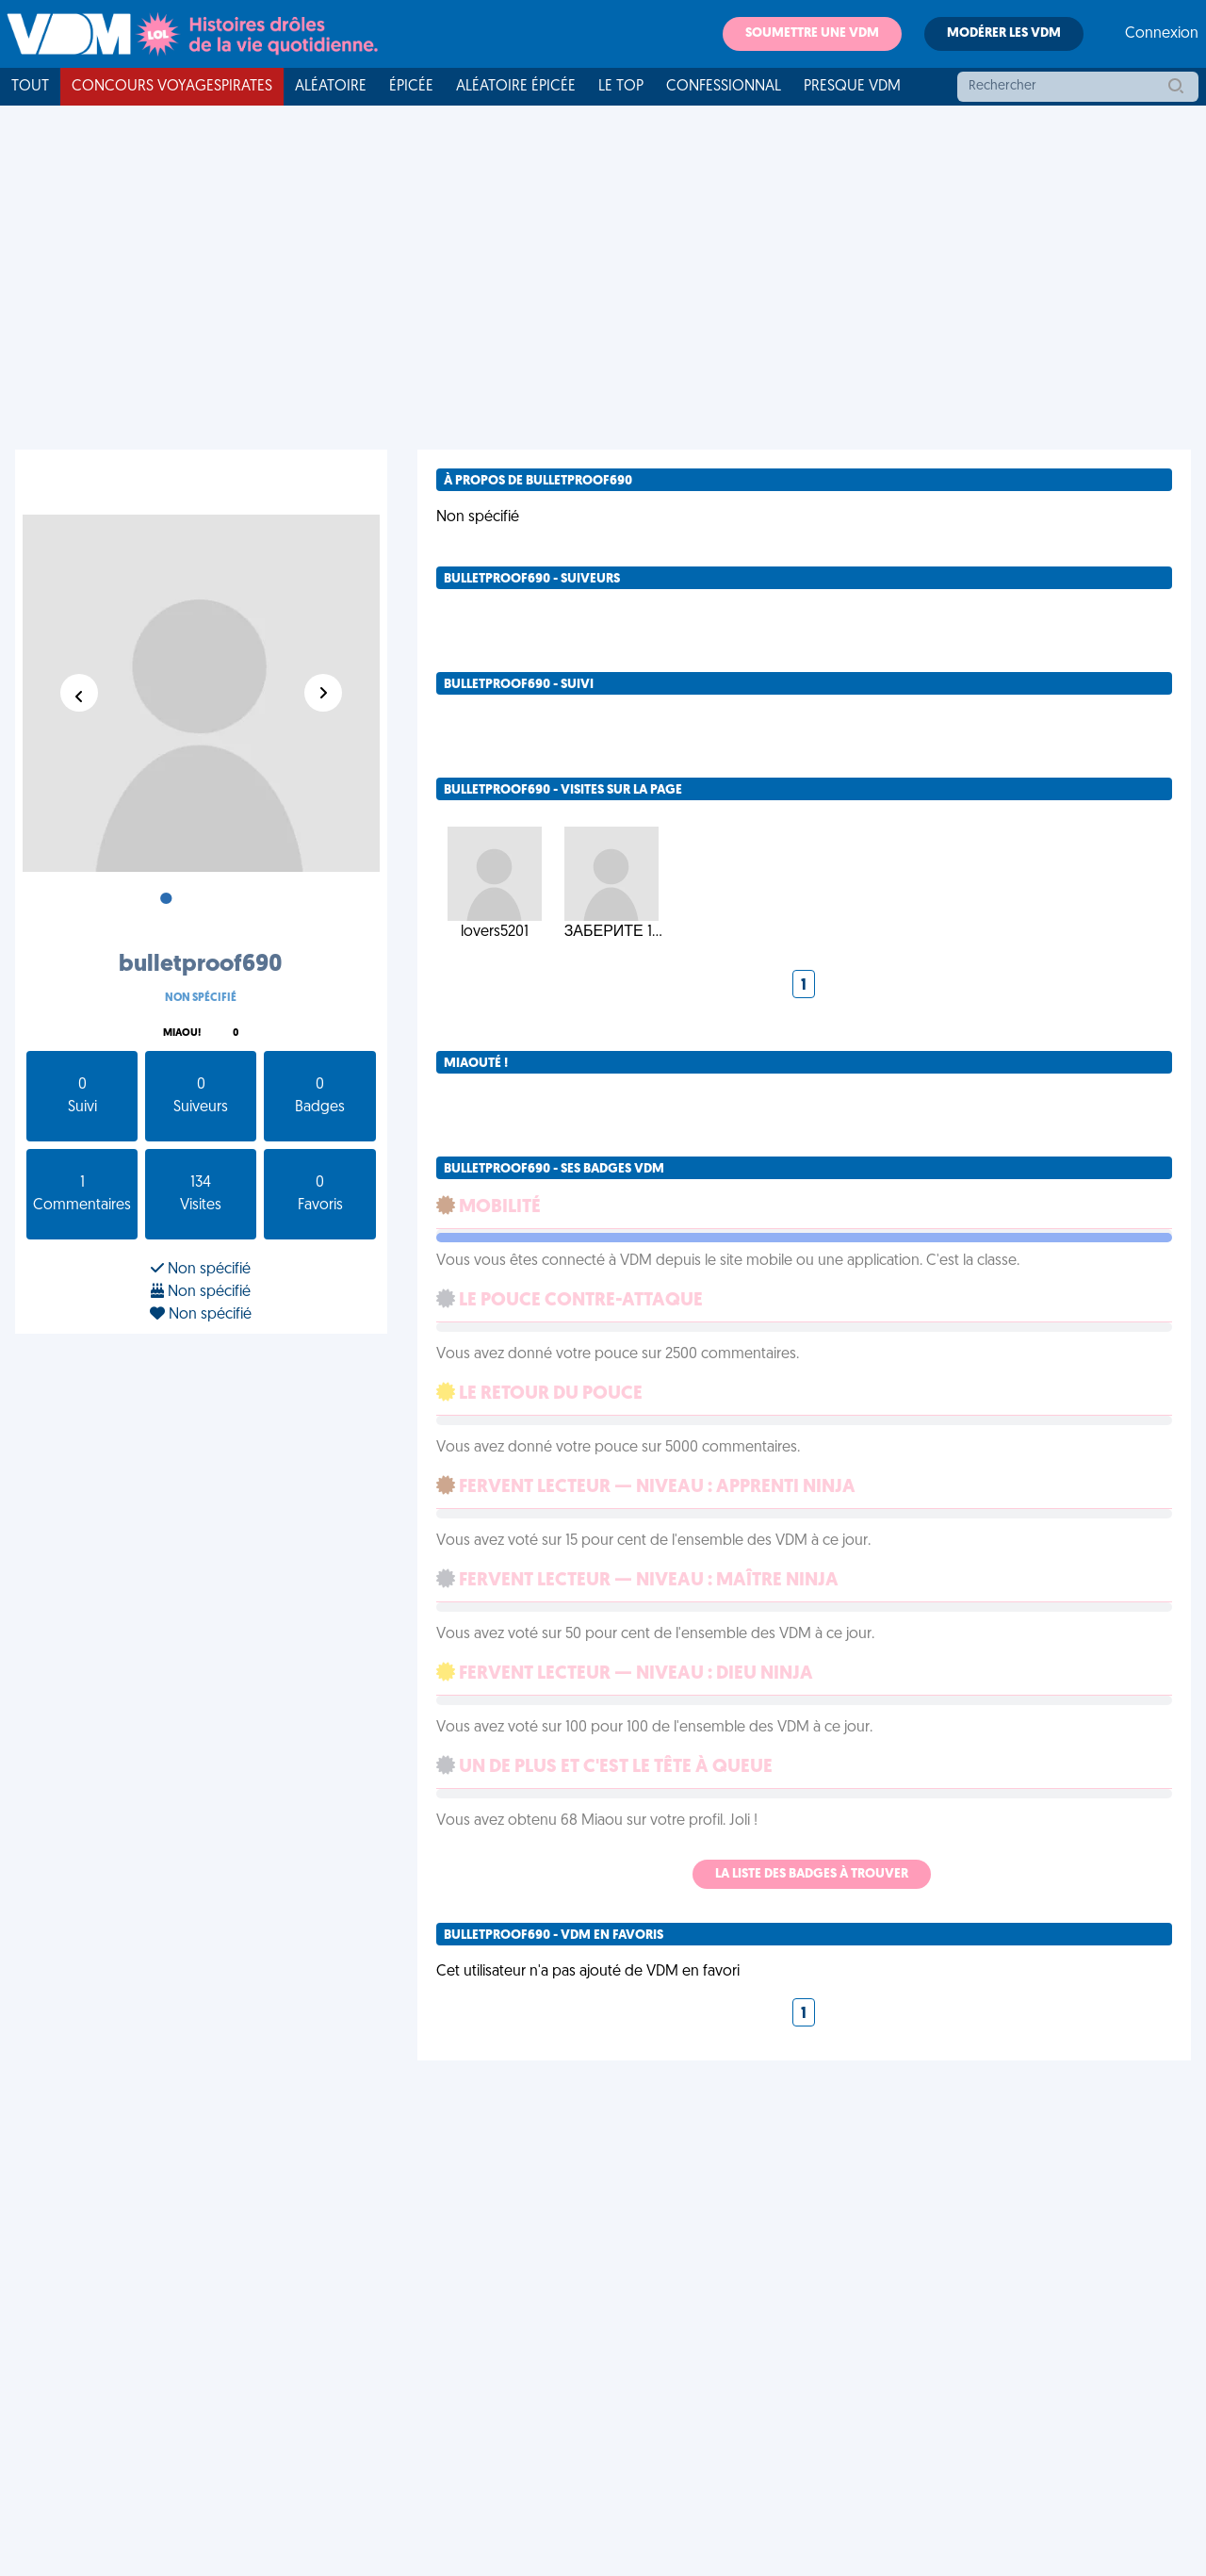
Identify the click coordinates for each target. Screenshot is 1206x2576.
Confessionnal (723, 86)
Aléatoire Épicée (516, 86)
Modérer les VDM (1004, 33)
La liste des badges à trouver (811, 1874)
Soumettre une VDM (812, 33)
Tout (30, 86)
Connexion (1161, 33)
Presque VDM (852, 86)
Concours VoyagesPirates (172, 86)
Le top (621, 86)
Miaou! (182, 1033)
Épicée (411, 86)
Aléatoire (331, 86)
